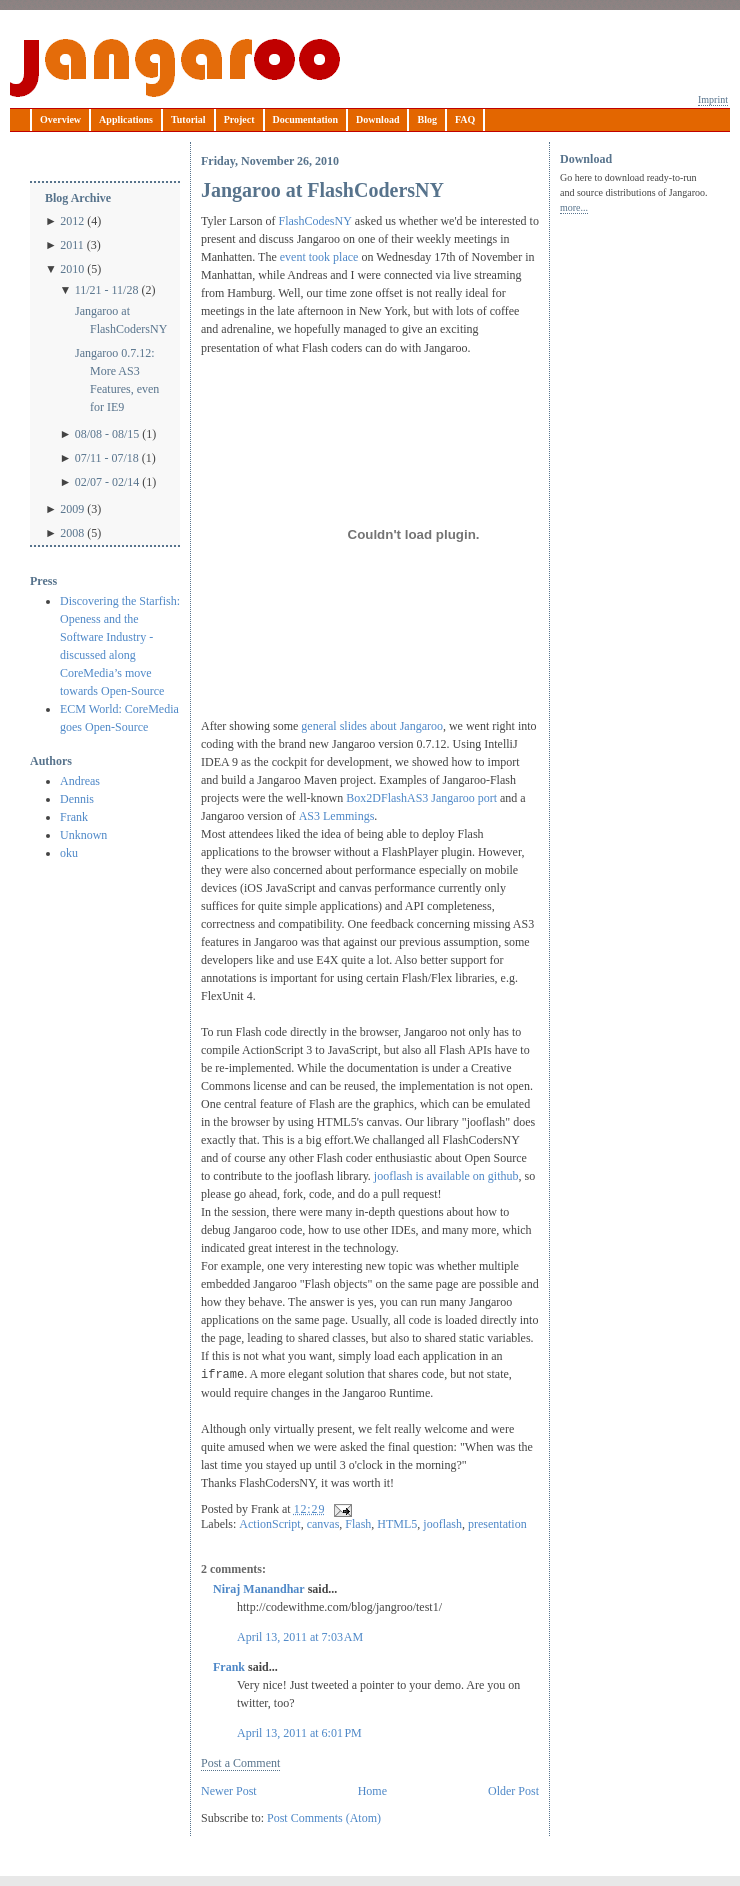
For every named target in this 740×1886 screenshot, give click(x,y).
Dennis (77, 799)
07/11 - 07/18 (107, 458)
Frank (74, 817)
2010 (72, 269)
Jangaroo (175, 68)
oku (69, 853)
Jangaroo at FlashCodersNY (121, 320)
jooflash (442, 1524)
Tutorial (188, 119)
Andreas (80, 781)
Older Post (513, 1791)
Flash (358, 1524)
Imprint (713, 99)
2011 (72, 245)
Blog (426, 119)
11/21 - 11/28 (107, 290)
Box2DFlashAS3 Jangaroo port (421, 798)
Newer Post (229, 1791)
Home (372, 1791)
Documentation (306, 119)
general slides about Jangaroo (372, 726)
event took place (319, 257)
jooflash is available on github (446, 1176)
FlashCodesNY (314, 221)
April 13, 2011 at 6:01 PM (299, 1733)
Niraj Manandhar (259, 1589)
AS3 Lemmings (337, 816)
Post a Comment (240, 1763)
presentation (497, 1524)
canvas (323, 1524)
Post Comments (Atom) (324, 1818)
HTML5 (397, 1524)
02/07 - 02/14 (107, 482)
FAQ (465, 119)
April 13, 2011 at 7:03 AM (300, 1637)
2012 (72, 221)
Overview (60, 119)
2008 (72, 533)
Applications (126, 119)
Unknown (83, 835)
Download (377, 119)
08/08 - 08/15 (107, 434)
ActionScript (269, 1524)
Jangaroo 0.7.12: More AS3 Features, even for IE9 (117, 380)
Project (239, 119)
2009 (72, 509)
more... (574, 207)
